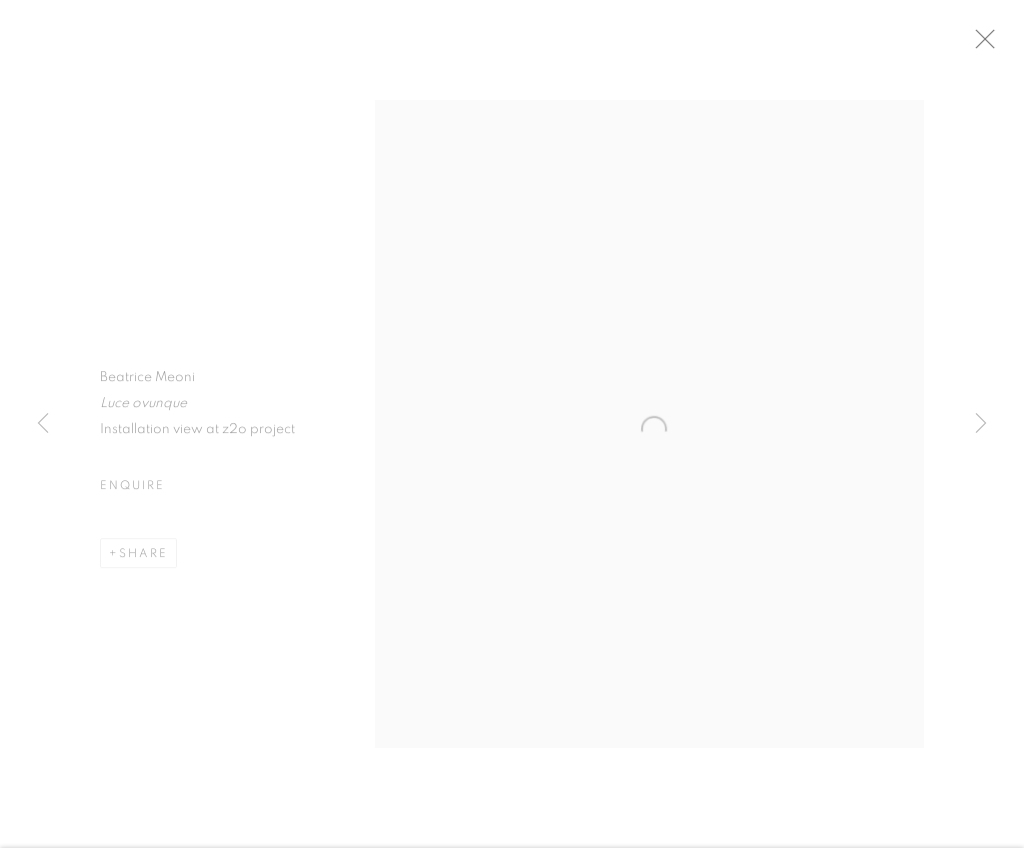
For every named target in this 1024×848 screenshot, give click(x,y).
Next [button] (981, 424)
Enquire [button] (132, 491)
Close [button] (999, 45)
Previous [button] (43, 424)
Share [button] (143, 559)
